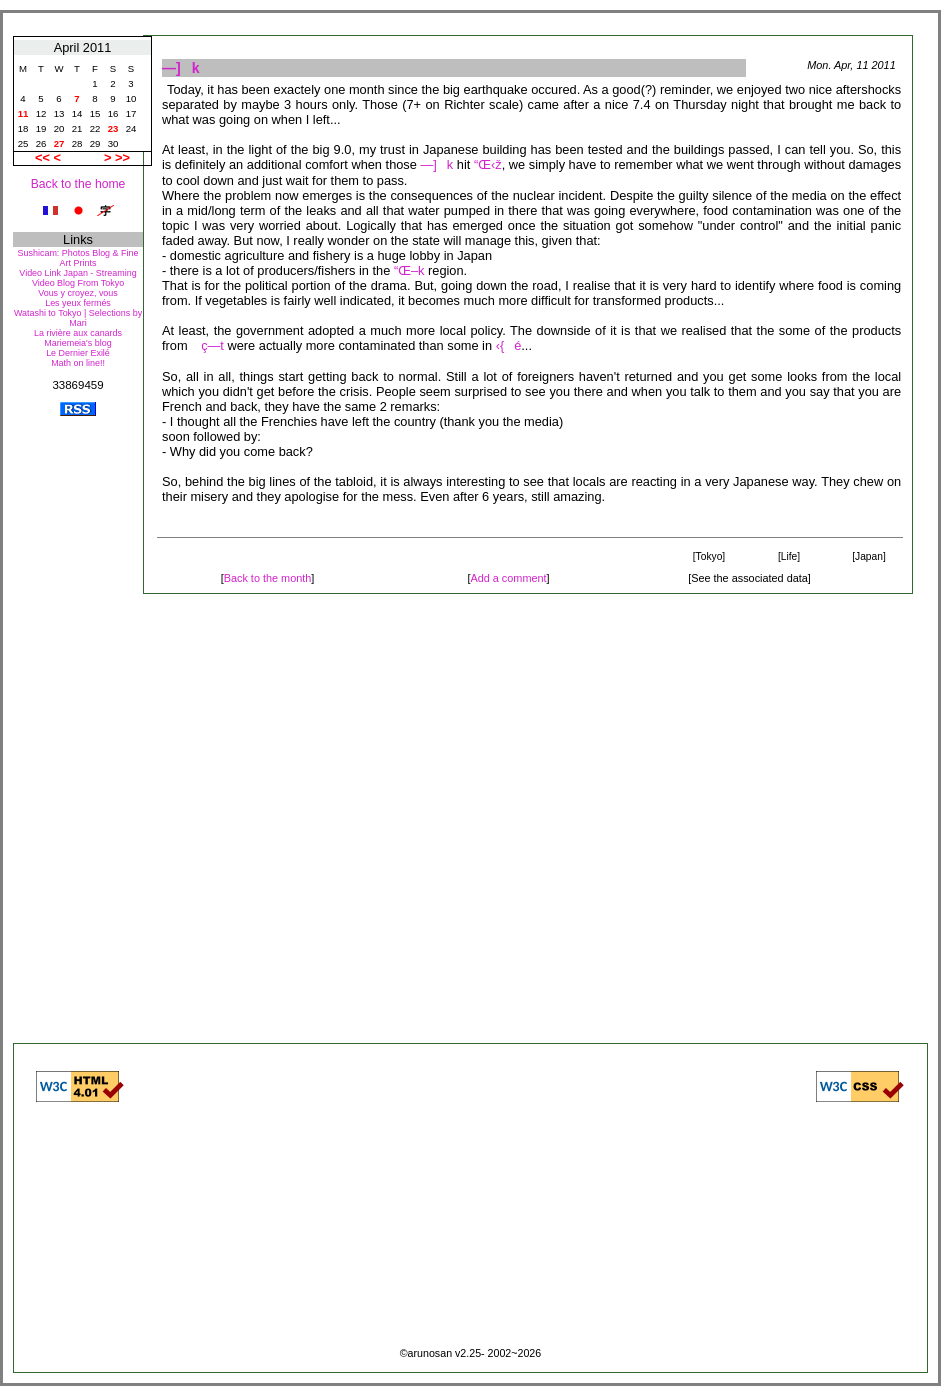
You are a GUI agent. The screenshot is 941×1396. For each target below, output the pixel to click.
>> (122, 157)
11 (23, 113)
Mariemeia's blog (77, 343)
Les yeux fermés (78, 303)
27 (59, 143)
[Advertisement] (78, 729)
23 (113, 128)
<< (44, 157)
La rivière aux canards (78, 333)
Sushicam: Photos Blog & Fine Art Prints (78, 258)
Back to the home (78, 184)
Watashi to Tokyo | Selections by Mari (78, 318)
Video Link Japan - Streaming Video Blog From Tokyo (77, 278)
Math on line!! (78, 363)
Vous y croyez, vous (78, 293)
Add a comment (508, 578)
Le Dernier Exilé (78, 353)
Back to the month (268, 578)
